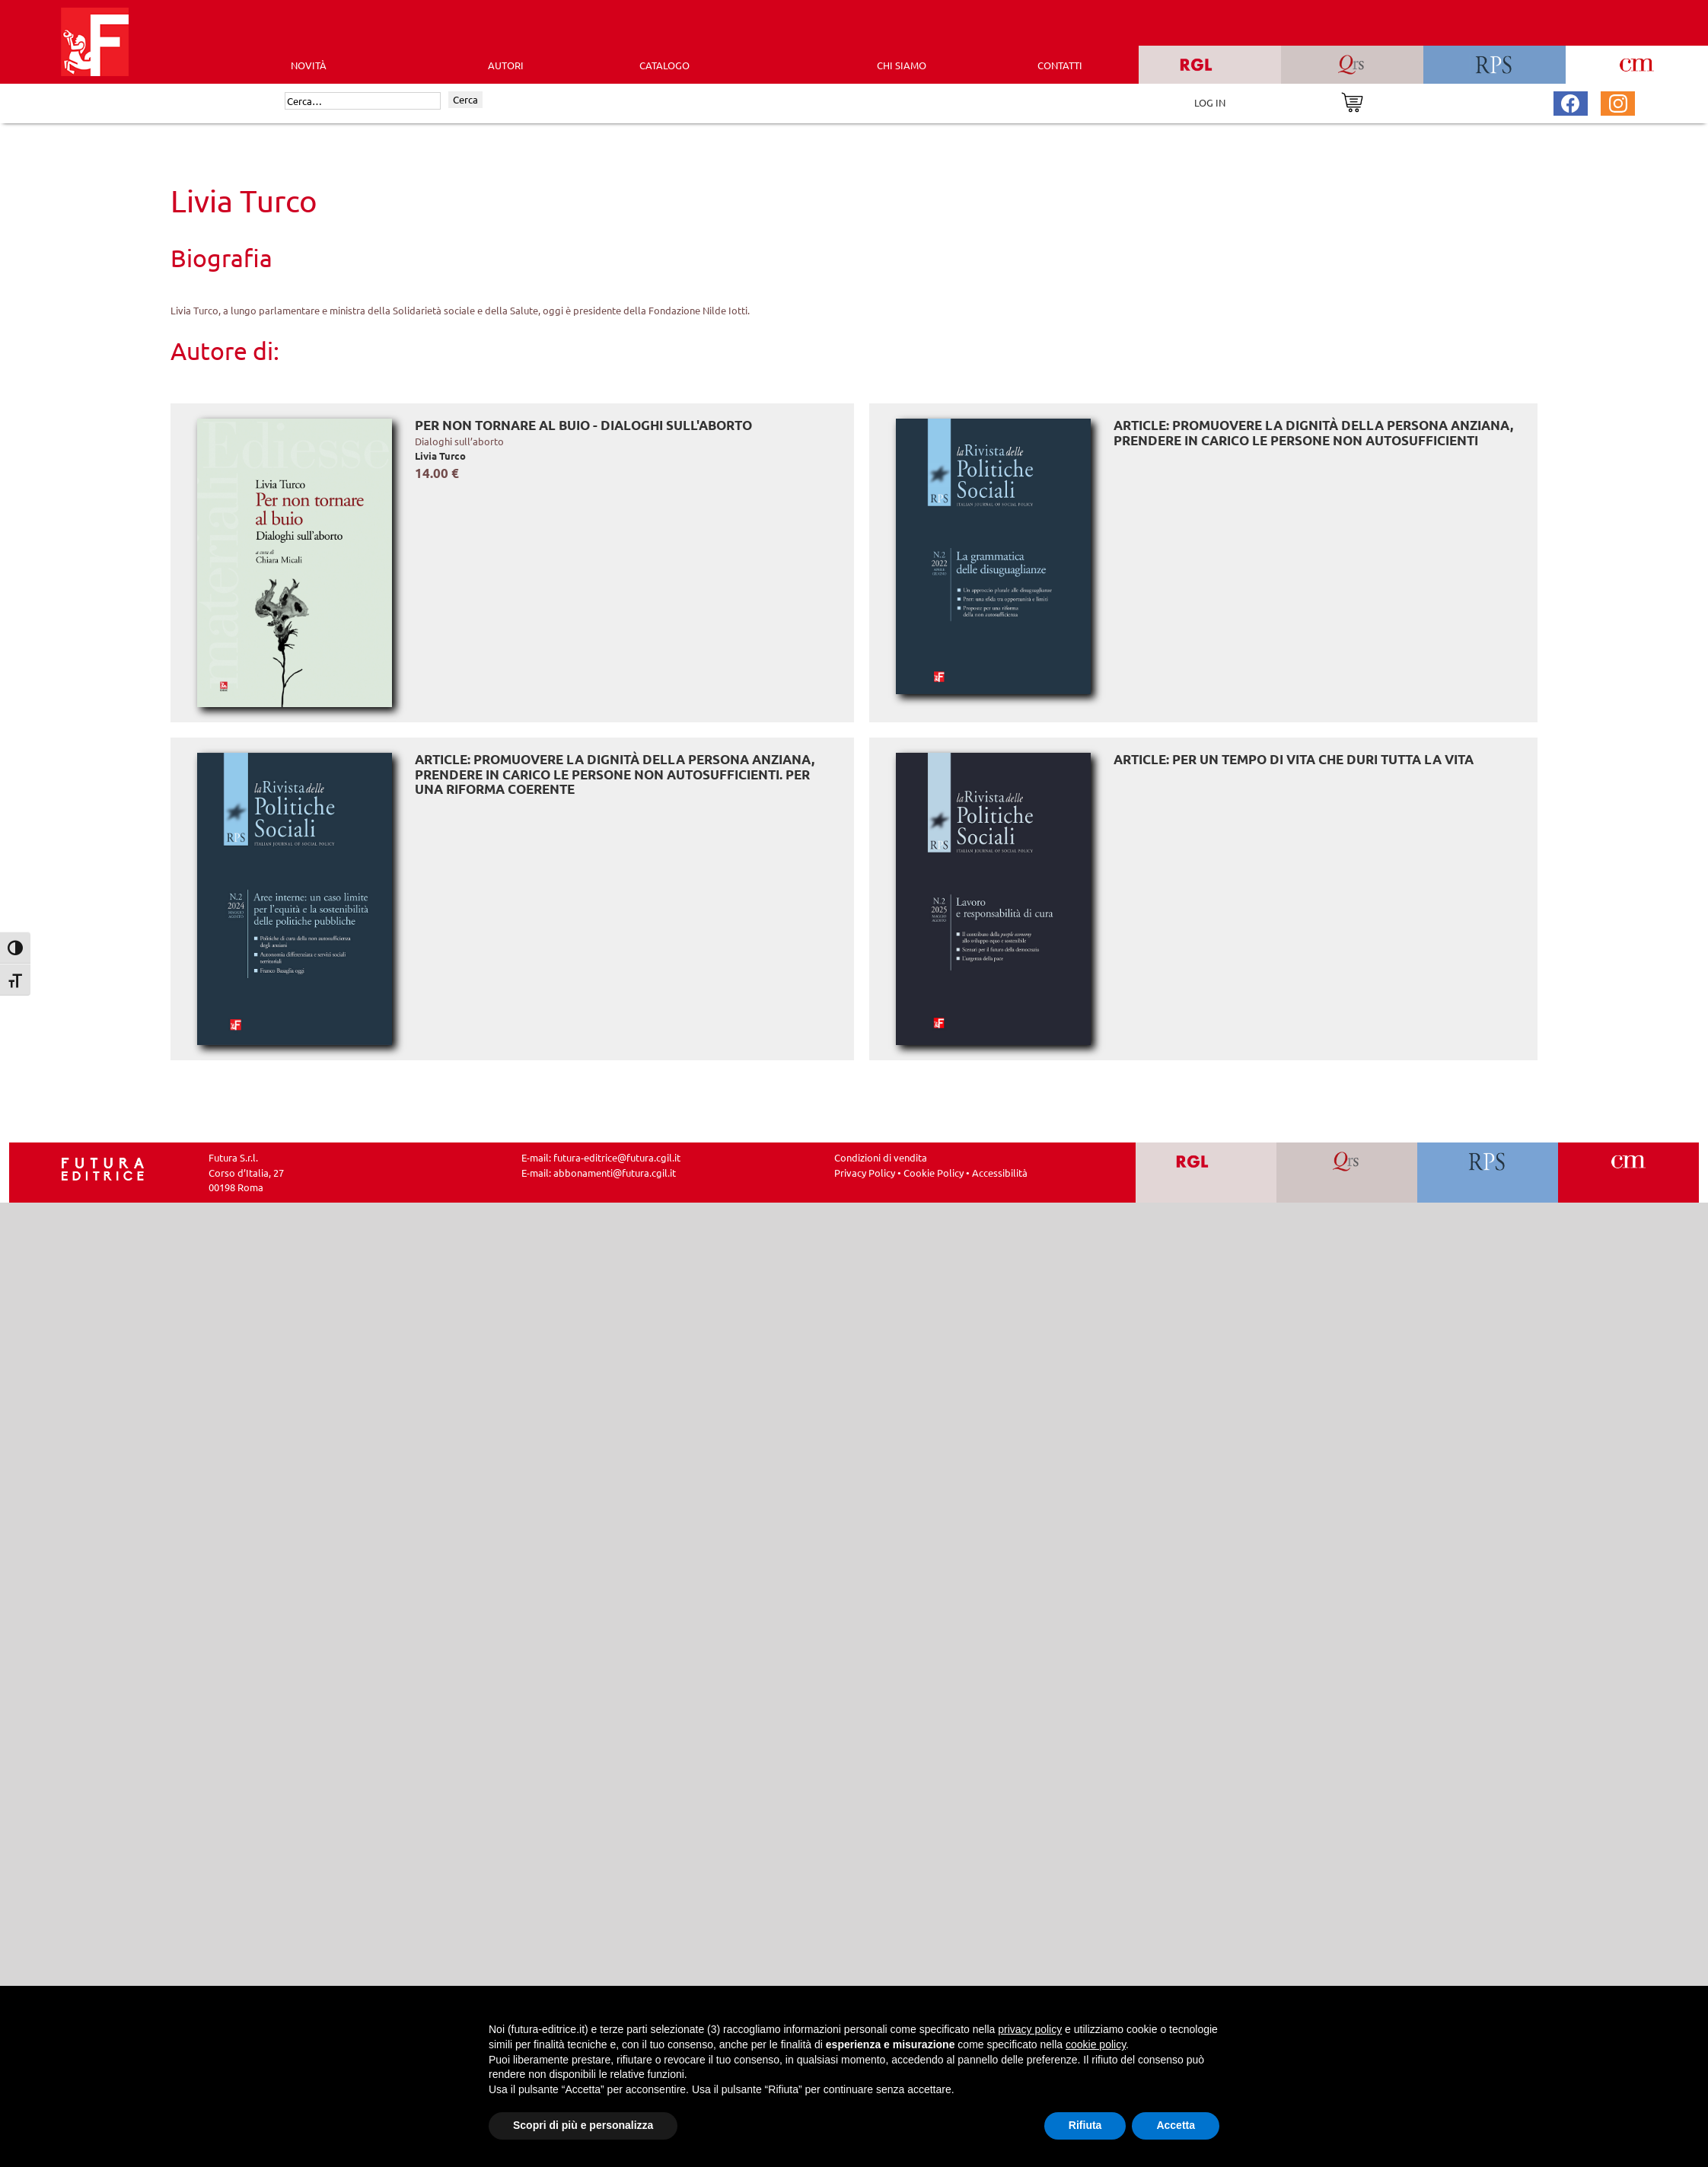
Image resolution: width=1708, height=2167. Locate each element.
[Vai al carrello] (1352, 100)
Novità (309, 65)
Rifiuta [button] (1085, 2125)
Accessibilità (1000, 1172)
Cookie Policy (933, 1172)
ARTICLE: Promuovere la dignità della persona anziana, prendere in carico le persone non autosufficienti (1313, 432)
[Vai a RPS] (1487, 1172)
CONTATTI (1059, 65)
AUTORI (506, 65)
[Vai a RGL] (1206, 1172)
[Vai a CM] (1628, 1172)
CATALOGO (664, 65)
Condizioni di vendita (880, 1157)
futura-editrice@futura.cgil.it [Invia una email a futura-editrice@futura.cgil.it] (616, 1157)
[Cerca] (363, 101)
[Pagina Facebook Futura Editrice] (1570, 101)
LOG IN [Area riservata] (1209, 102)
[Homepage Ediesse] (103, 1168)
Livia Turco (440, 455)
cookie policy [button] (1096, 2044)
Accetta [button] (1175, 2125)
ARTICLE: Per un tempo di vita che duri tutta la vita (1294, 759)
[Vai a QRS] (1347, 1172)
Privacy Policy (864, 1172)
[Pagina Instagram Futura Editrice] (1618, 101)
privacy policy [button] (1030, 2029)
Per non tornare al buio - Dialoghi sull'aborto (583, 425)
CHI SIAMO (901, 65)
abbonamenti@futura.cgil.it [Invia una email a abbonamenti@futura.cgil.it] (614, 1172)
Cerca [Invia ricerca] (465, 99)
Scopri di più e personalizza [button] (583, 2125)
